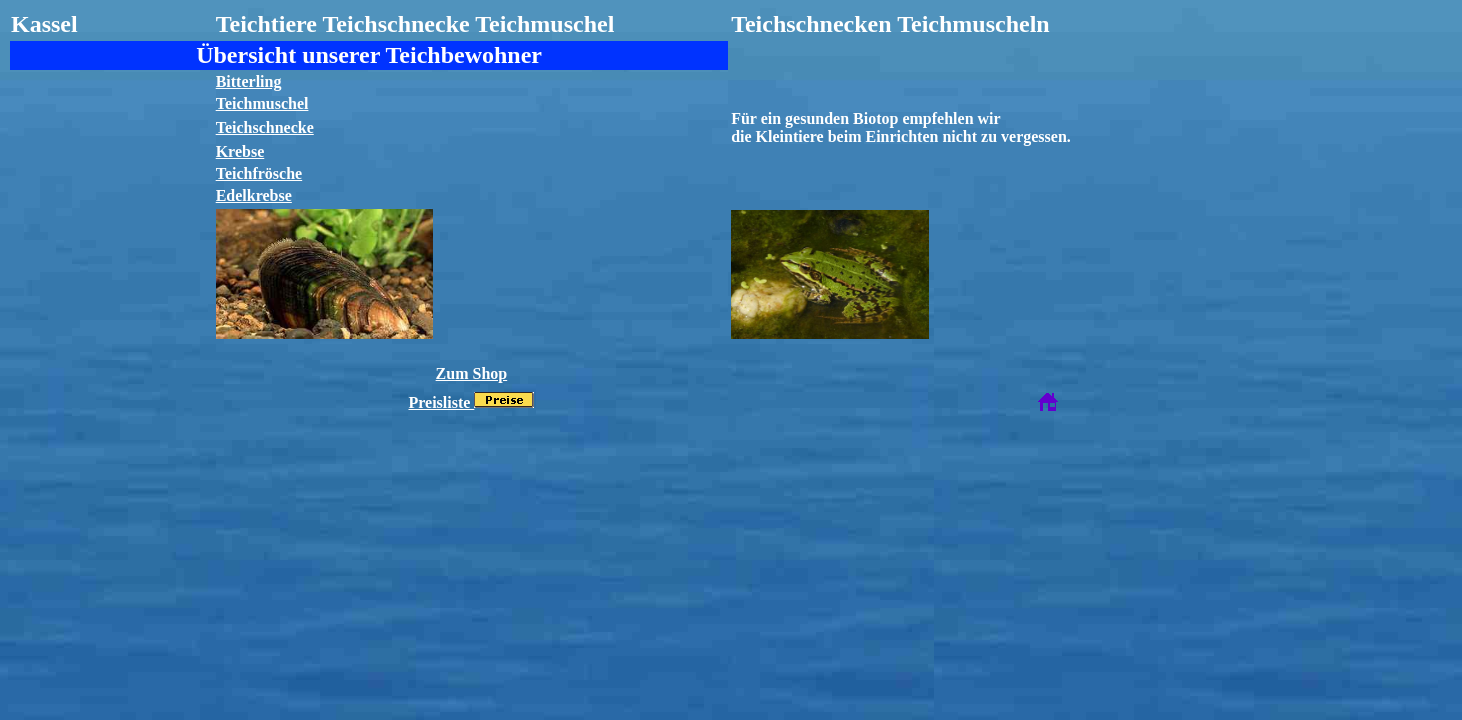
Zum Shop (472, 373)
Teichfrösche (259, 173)
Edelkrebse (254, 195)
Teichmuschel (262, 103)
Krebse (240, 151)
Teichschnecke (265, 127)
